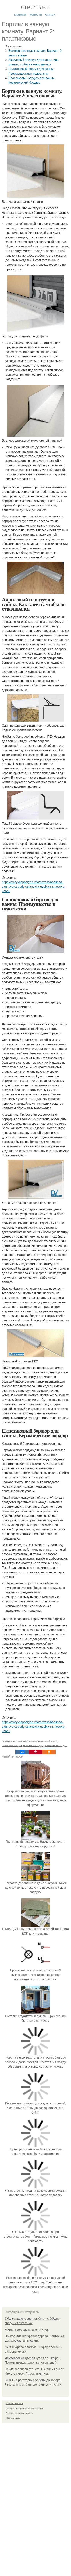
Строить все (35, 7)
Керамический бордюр (56, 1745)
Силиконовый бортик (12, 1745)
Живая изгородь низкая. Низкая (27, 2329)
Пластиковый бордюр (33, 1745)
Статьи (50, 14)
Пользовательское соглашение (29, 2409)
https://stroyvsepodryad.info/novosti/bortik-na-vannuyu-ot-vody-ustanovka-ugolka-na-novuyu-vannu (33, 886)
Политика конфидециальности (19, 2413)
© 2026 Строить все (14, 2403)
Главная (20, 14)
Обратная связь (13, 2418)
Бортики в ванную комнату (25, 1741)
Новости (36, 14)
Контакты (10, 2409)
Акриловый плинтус (49, 1741)
